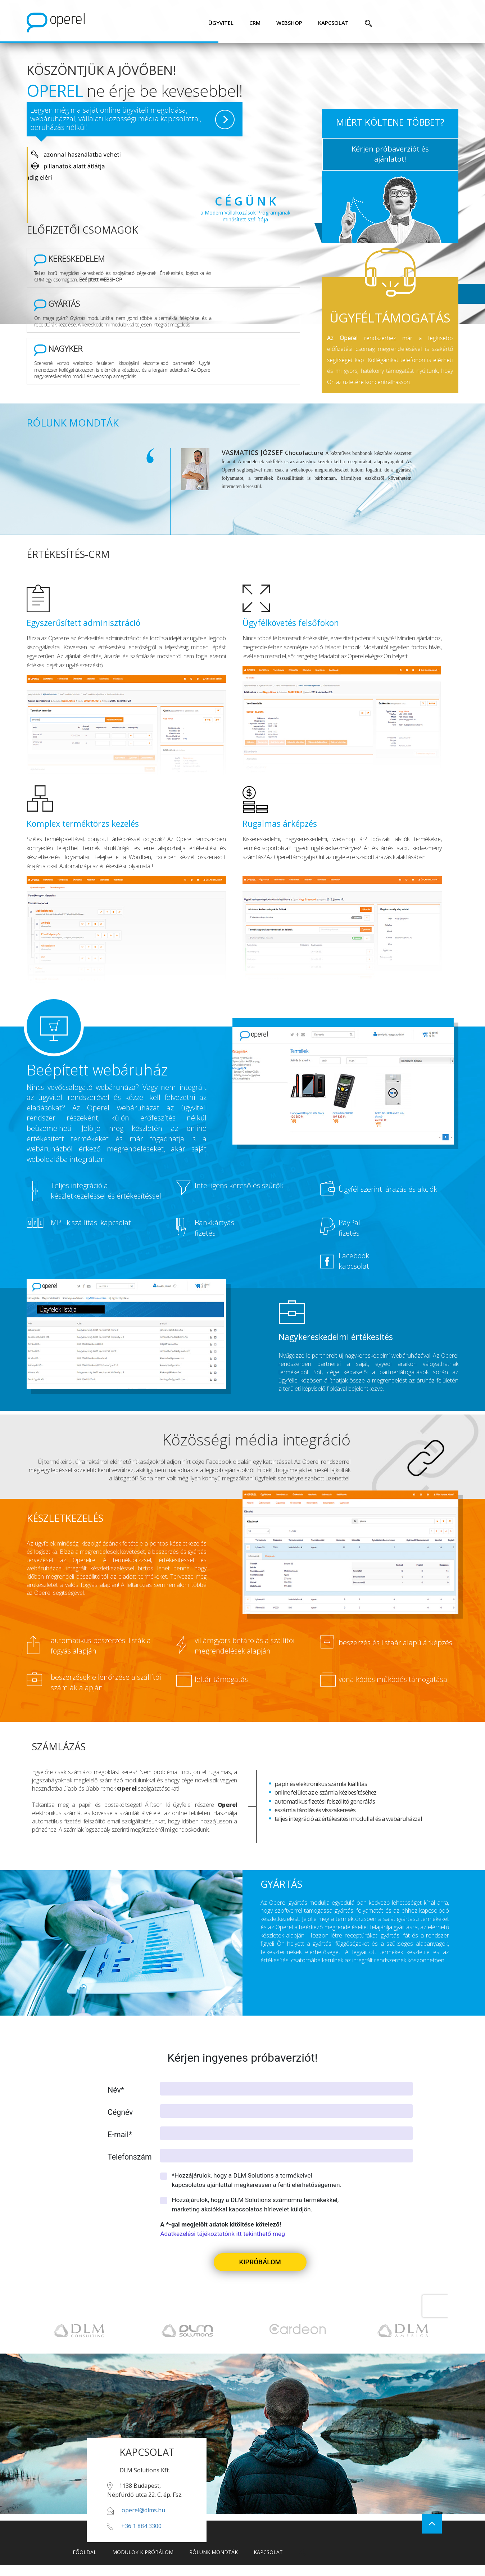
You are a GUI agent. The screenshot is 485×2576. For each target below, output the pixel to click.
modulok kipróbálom (142, 2552)
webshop (289, 22)
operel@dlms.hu (143, 2510)
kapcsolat (333, 22)
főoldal (84, 2552)
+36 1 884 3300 (141, 2526)
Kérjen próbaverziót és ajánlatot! (390, 154)
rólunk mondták (213, 2552)
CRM (254, 22)
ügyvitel (221, 22)
